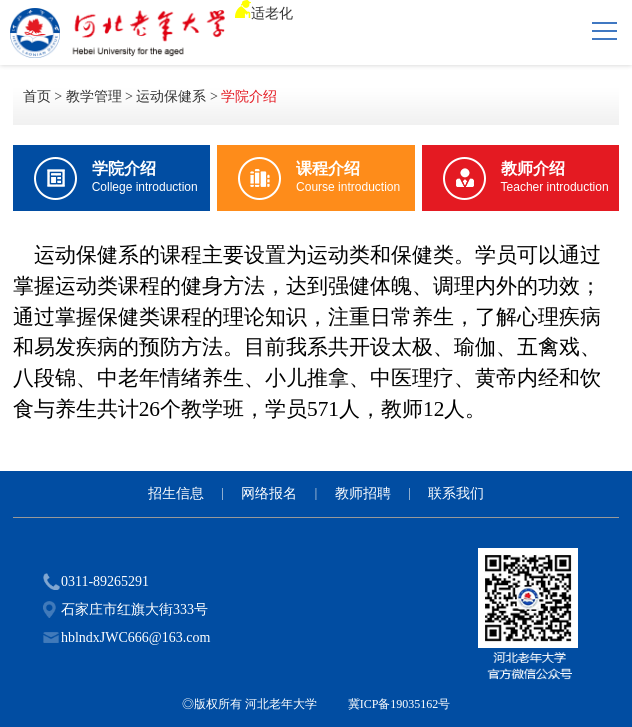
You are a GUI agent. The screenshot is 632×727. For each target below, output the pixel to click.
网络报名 (269, 493)
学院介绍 (249, 96)
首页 (37, 96)
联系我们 (456, 493)
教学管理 (94, 96)
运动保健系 (171, 96)
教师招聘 (363, 493)
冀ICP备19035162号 (399, 704)
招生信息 (176, 493)
